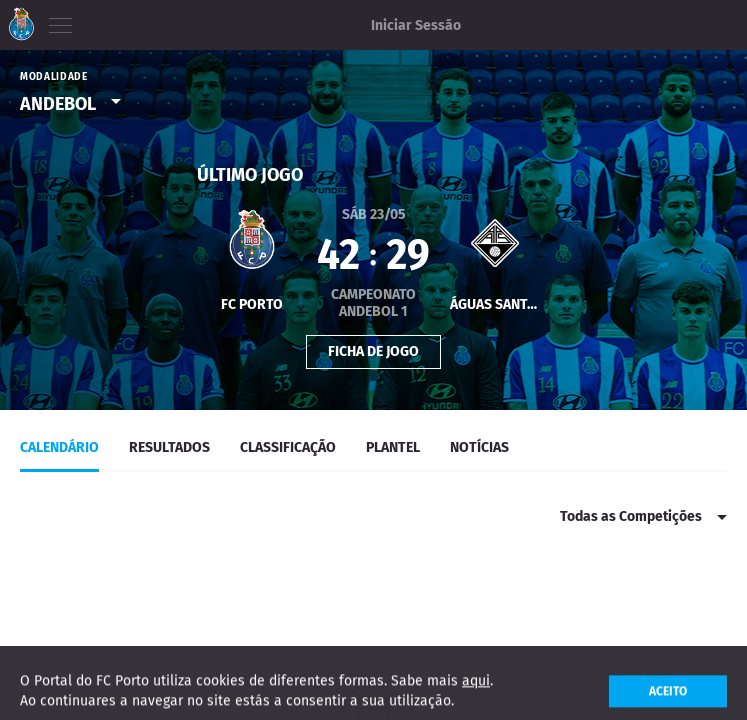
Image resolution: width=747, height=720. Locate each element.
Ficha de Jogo (373, 349)
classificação (288, 447)
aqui (476, 689)
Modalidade (54, 77)
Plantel (393, 447)
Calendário (59, 447)
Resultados (169, 447)
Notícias (479, 447)
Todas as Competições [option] (631, 516)
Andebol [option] (58, 104)
